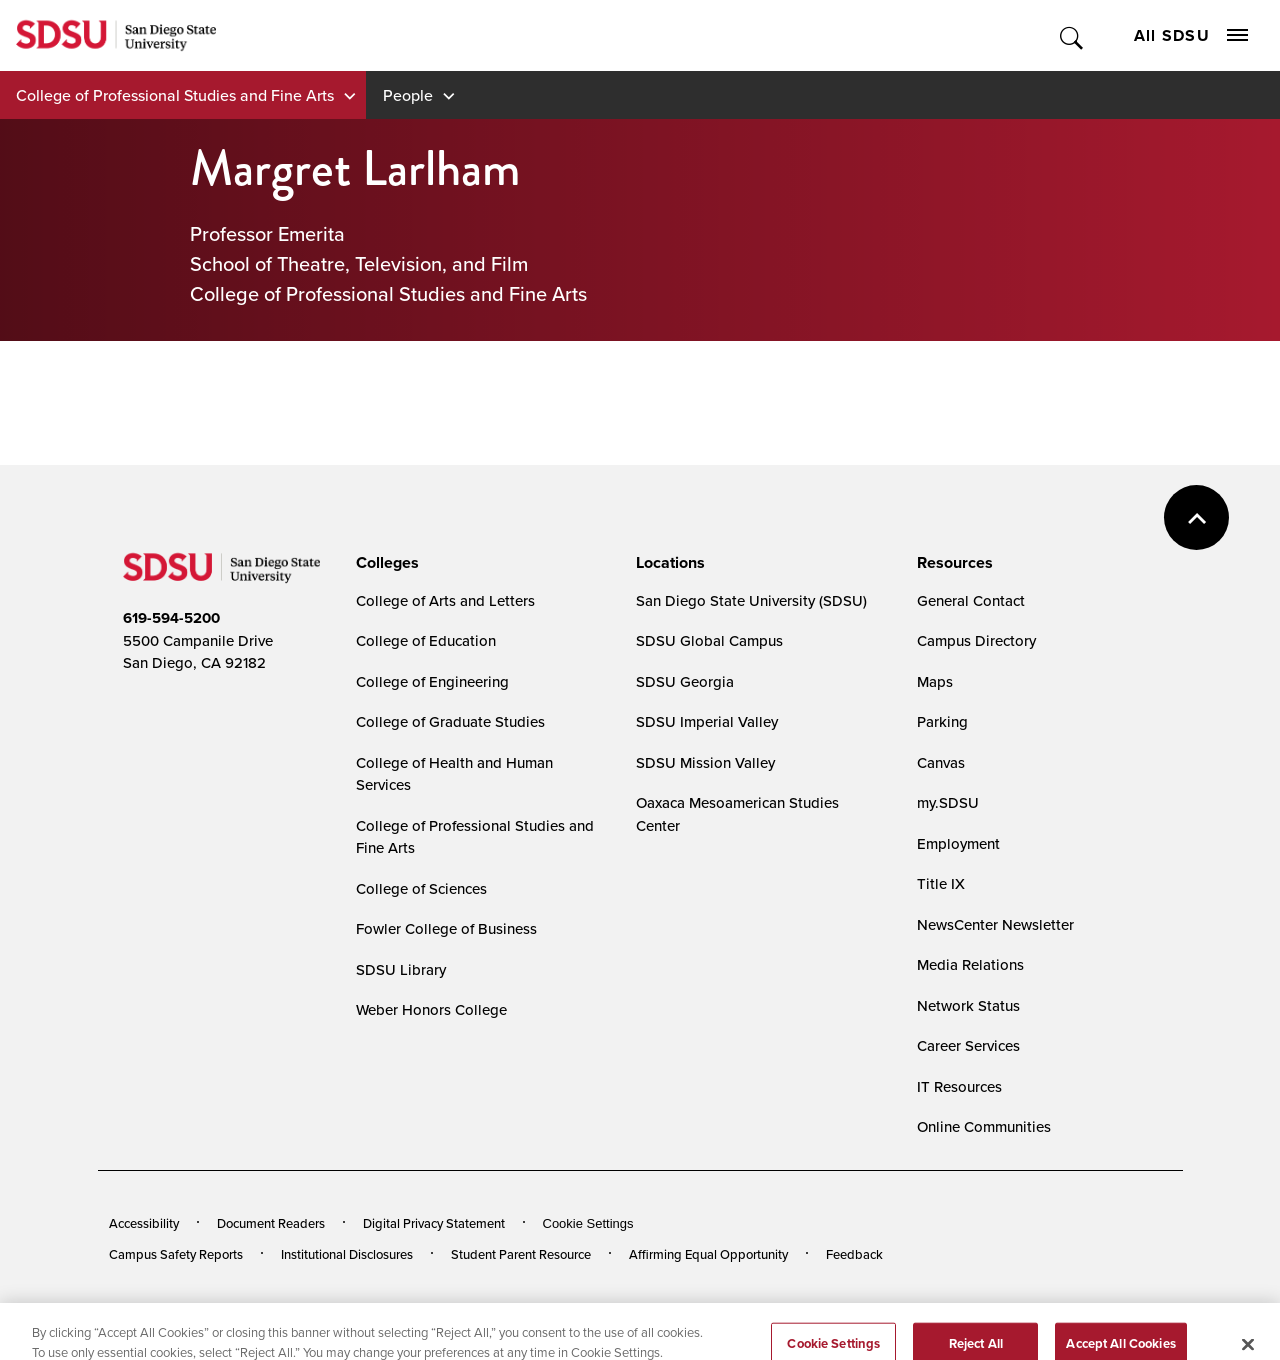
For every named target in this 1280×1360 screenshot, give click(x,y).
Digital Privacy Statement (434, 1223)
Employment (958, 843)
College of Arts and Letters (445, 600)
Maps (935, 681)
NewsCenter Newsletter (995, 924)
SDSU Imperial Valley (707, 721)
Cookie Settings (588, 1223)
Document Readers (271, 1223)
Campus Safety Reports (176, 1254)
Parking (942, 721)
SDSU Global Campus (709, 640)
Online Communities (984, 1126)
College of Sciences (421, 888)
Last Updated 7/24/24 (519, 1308)
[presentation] (384, 563)
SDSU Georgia (685, 681)
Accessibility (144, 1223)
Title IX (941, 883)
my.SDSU (948, 802)
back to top (1196, 517)
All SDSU (1191, 35)
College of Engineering (432, 681)
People (408, 95)
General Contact (971, 600)
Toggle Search (1072, 35)
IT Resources (959, 1086)
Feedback (854, 1254)
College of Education (426, 640)
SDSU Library (401, 969)
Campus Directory (976, 640)
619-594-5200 (171, 618)
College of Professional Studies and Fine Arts (175, 95)
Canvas (941, 762)
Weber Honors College (431, 1009)
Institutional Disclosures (347, 1254)
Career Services (968, 1045)
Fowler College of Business (446, 928)
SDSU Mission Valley (705, 762)
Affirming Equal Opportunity (708, 1254)
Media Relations (970, 964)
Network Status (968, 1005)
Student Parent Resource (521, 1254)
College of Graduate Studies (450, 721)
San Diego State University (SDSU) (751, 600)
